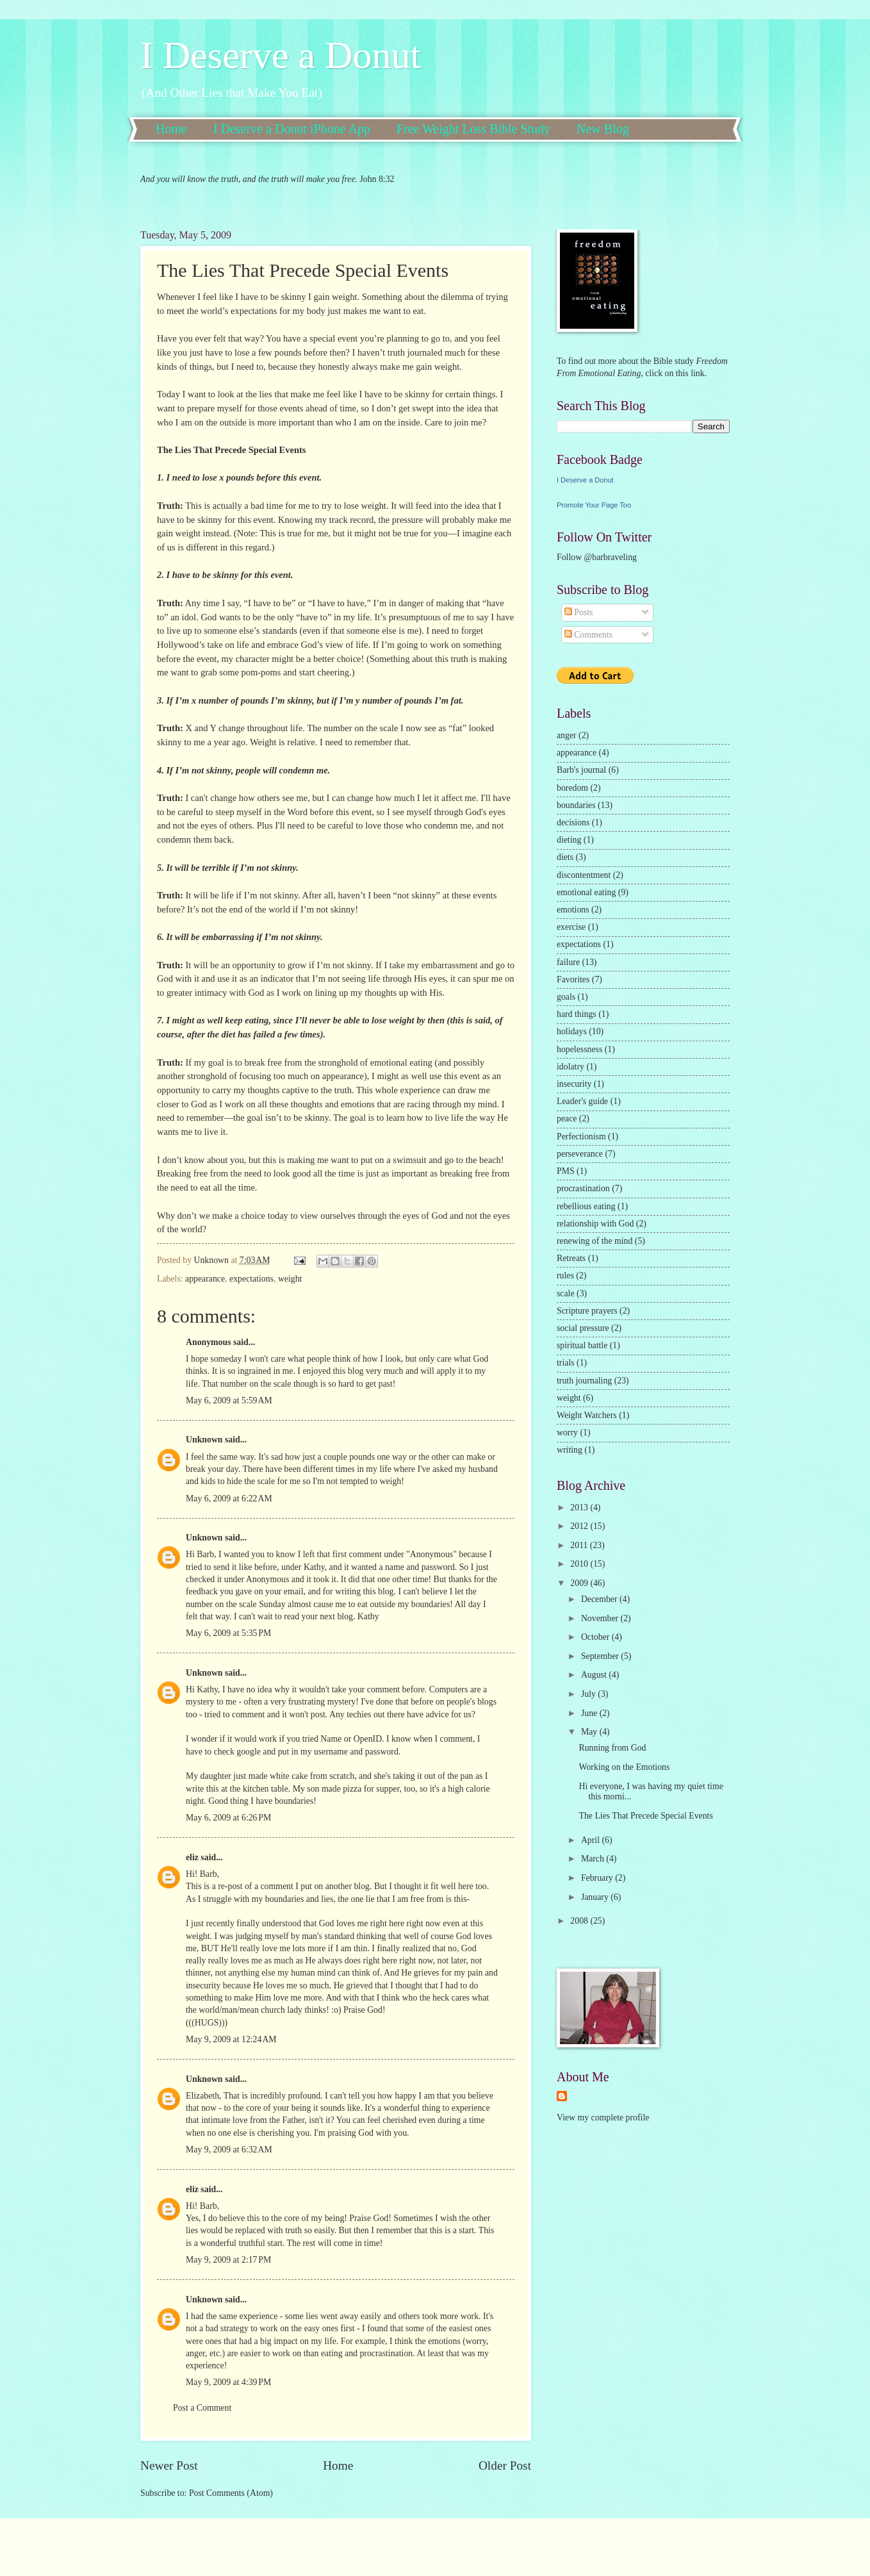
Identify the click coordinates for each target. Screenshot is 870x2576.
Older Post (505, 2465)
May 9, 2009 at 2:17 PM (228, 2260)
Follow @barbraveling (597, 557)
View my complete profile (603, 2117)
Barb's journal (581, 770)
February (598, 1878)
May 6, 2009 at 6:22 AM (229, 1498)
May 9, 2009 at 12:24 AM (231, 2039)
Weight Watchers (587, 1415)
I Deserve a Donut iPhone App (291, 129)
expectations (251, 1279)
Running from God (612, 1748)
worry (567, 1432)
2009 (580, 1583)
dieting (569, 840)
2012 (580, 1526)
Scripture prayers (587, 1311)
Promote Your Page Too (594, 505)
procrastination (583, 1188)
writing (569, 1450)
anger (567, 735)
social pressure (583, 1328)
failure (568, 962)
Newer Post (169, 2465)
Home (171, 129)
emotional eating (586, 892)
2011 (580, 1545)
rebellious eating (586, 1206)
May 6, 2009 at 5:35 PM (228, 1633)
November (601, 1618)
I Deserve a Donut (280, 55)
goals (566, 997)
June (590, 1713)
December (600, 1599)
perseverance (580, 1154)
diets (565, 857)
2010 (580, 1564)
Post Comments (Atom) (231, 2493)
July (589, 1694)
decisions (573, 822)
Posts (578, 612)
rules (565, 1275)
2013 (580, 1507)
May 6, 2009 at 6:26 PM (228, 1817)
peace (567, 1118)
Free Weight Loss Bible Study (473, 129)
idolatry (570, 1066)
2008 (580, 1921)
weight (290, 1279)
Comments (588, 635)
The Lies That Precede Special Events (645, 1816)
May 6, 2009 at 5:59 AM (229, 1400)
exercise (571, 927)
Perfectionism (581, 1136)
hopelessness (579, 1049)
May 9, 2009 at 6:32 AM (229, 2149)
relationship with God (595, 1223)
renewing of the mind (594, 1241)
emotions (573, 909)
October (596, 1637)
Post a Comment (202, 2408)
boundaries (576, 805)
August (595, 1675)
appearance (205, 1279)
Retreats (571, 1258)
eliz (192, 1857)
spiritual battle (582, 1345)
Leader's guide (582, 1101)
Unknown (204, 1439)
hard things (576, 1014)
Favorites (573, 979)
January (596, 1897)
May (590, 1732)
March (593, 1858)
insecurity (574, 1084)
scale (566, 1293)
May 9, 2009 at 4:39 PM (228, 2382)
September (601, 1656)
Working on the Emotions (624, 1767)
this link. (690, 373)
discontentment (584, 875)
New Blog (603, 129)
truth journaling (584, 1380)
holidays (572, 1031)
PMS (566, 1171)
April (591, 1840)
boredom (572, 788)
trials (566, 1362)
